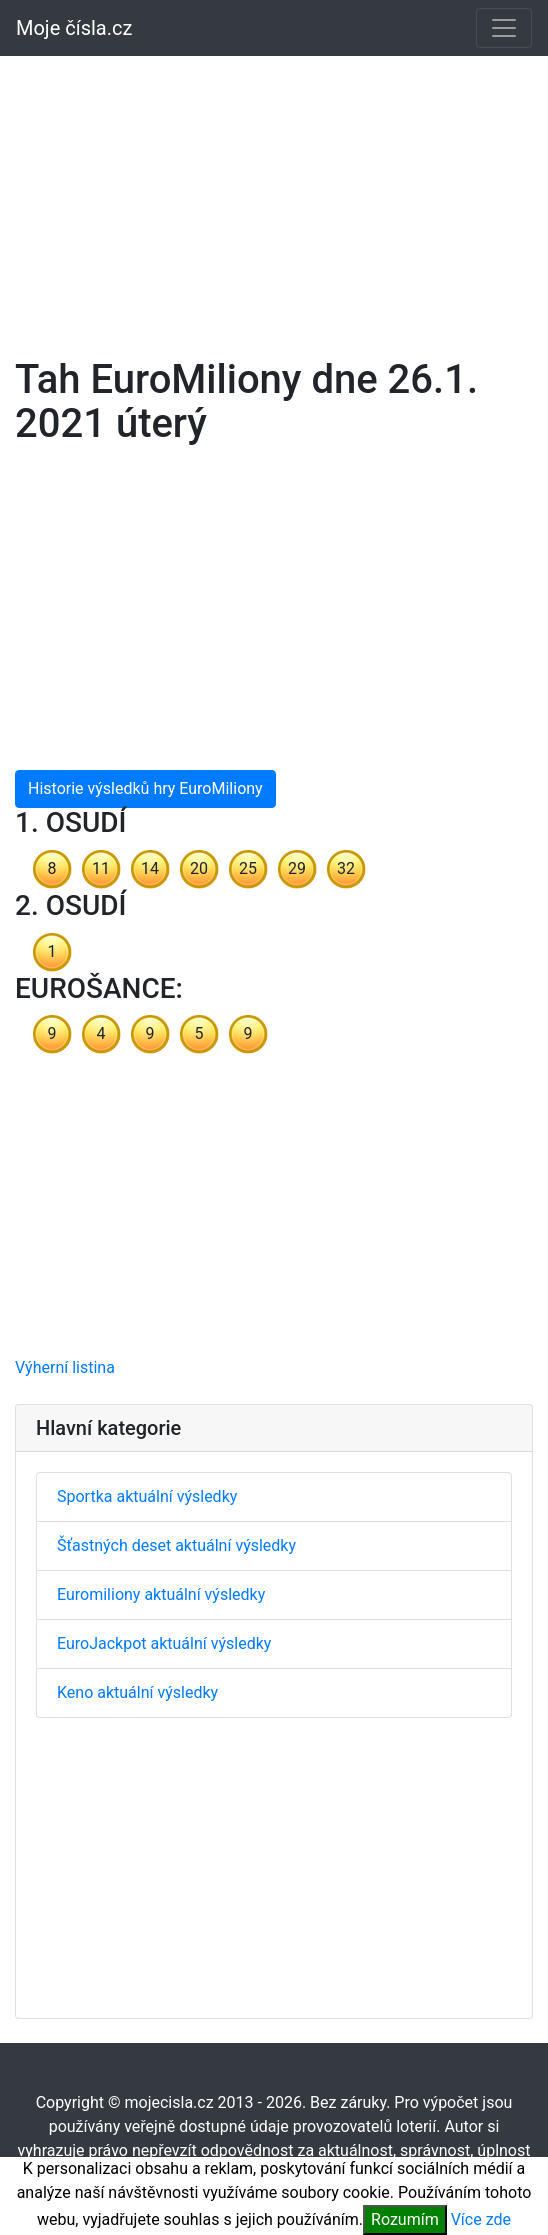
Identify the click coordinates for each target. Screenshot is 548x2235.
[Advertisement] (274, 194)
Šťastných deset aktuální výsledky (176, 1545)
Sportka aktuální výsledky (147, 1496)
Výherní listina (65, 1367)
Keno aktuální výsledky (137, 1692)
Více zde (481, 2219)
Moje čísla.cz (74, 28)
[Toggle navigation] (504, 28)
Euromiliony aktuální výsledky (161, 1594)
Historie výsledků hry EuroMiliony (145, 788)
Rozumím (405, 2219)
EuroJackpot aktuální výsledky (164, 1643)
